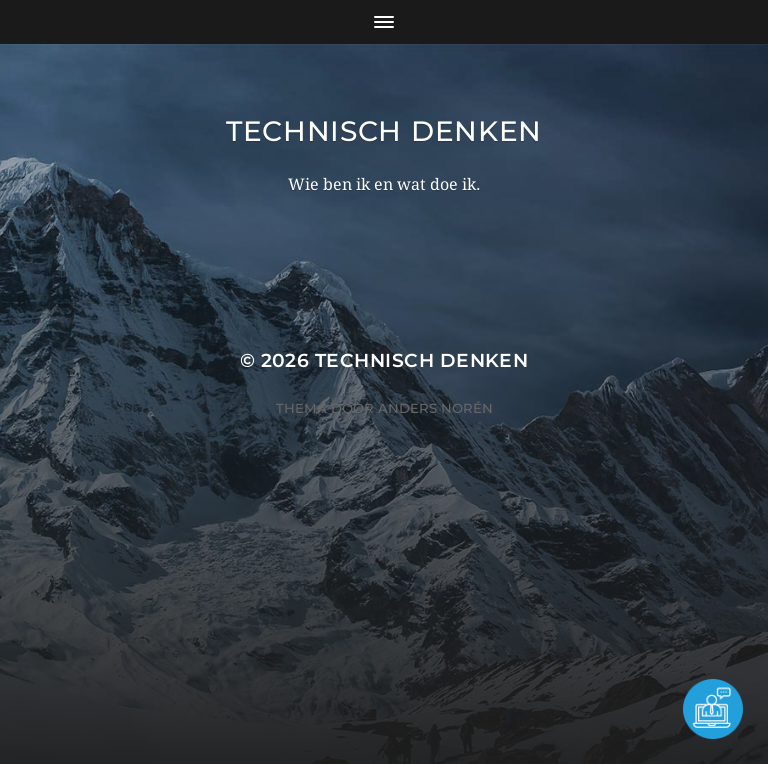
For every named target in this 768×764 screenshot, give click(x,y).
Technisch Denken (384, 131)
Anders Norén (435, 408)
